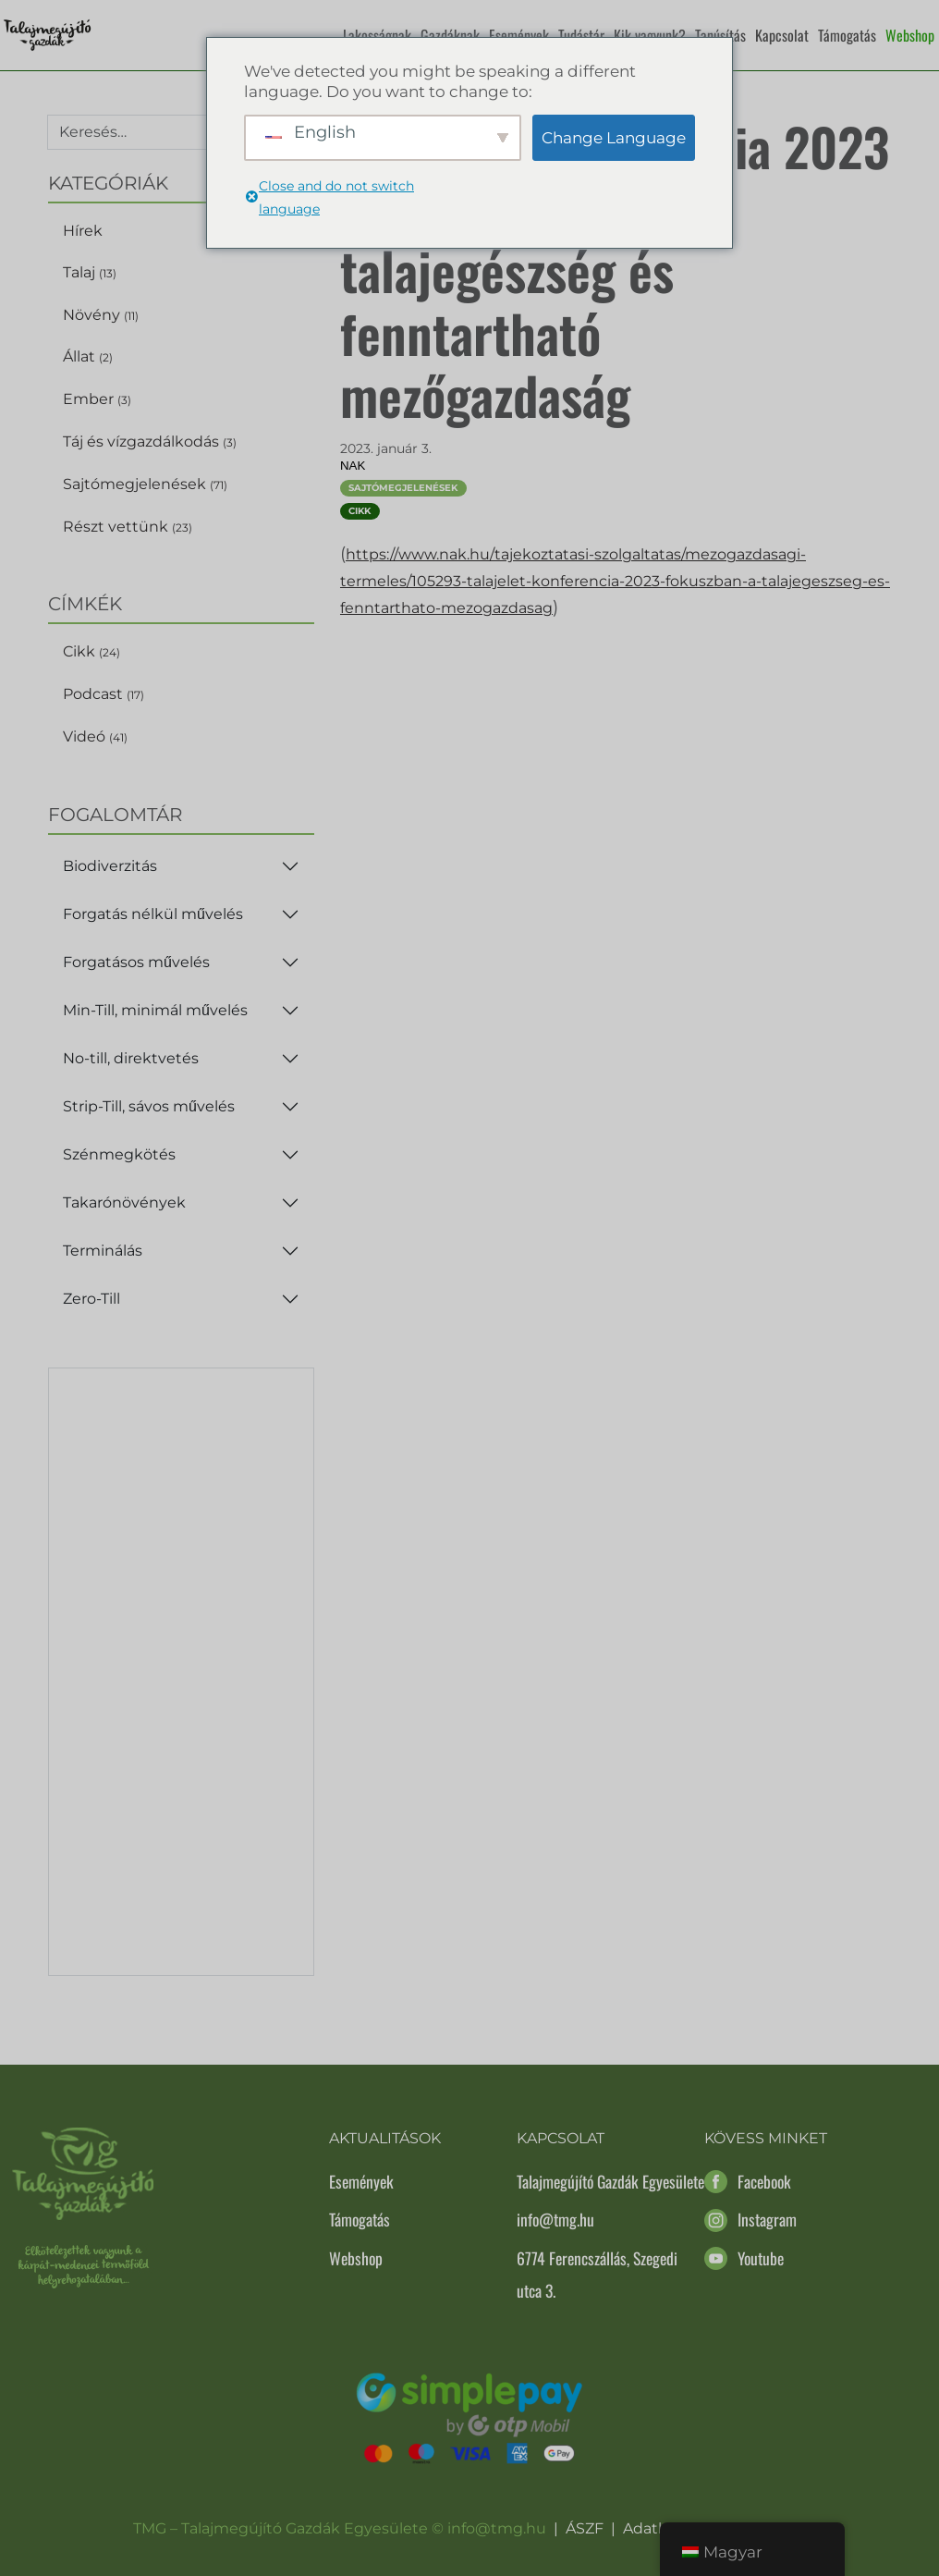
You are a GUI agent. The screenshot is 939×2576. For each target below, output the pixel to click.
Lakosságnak (377, 35)
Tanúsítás (720, 35)
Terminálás (102, 1250)
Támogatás (847, 35)
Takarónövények (124, 1202)
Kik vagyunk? (650, 35)
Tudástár (581, 35)
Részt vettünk (127, 526)
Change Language (614, 138)
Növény (101, 315)
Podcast (103, 694)
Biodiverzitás (110, 866)
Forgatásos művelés (136, 962)
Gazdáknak (450, 35)
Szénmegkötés (119, 1154)
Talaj (89, 272)
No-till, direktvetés (131, 1058)
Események (519, 35)
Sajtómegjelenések (145, 484)
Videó (95, 736)
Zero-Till (91, 1298)
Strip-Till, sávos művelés (149, 1106)
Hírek (83, 230)
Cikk (91, 651)
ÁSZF (585, 2528)
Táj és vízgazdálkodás (150, 441)
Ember (97, 399)
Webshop (909, 35)
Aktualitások (385, 2138)
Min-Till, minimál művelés (155, 1010)
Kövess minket (765, 2138)
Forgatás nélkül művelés (153, 914)
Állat (88, 356)
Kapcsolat (782, 35)
